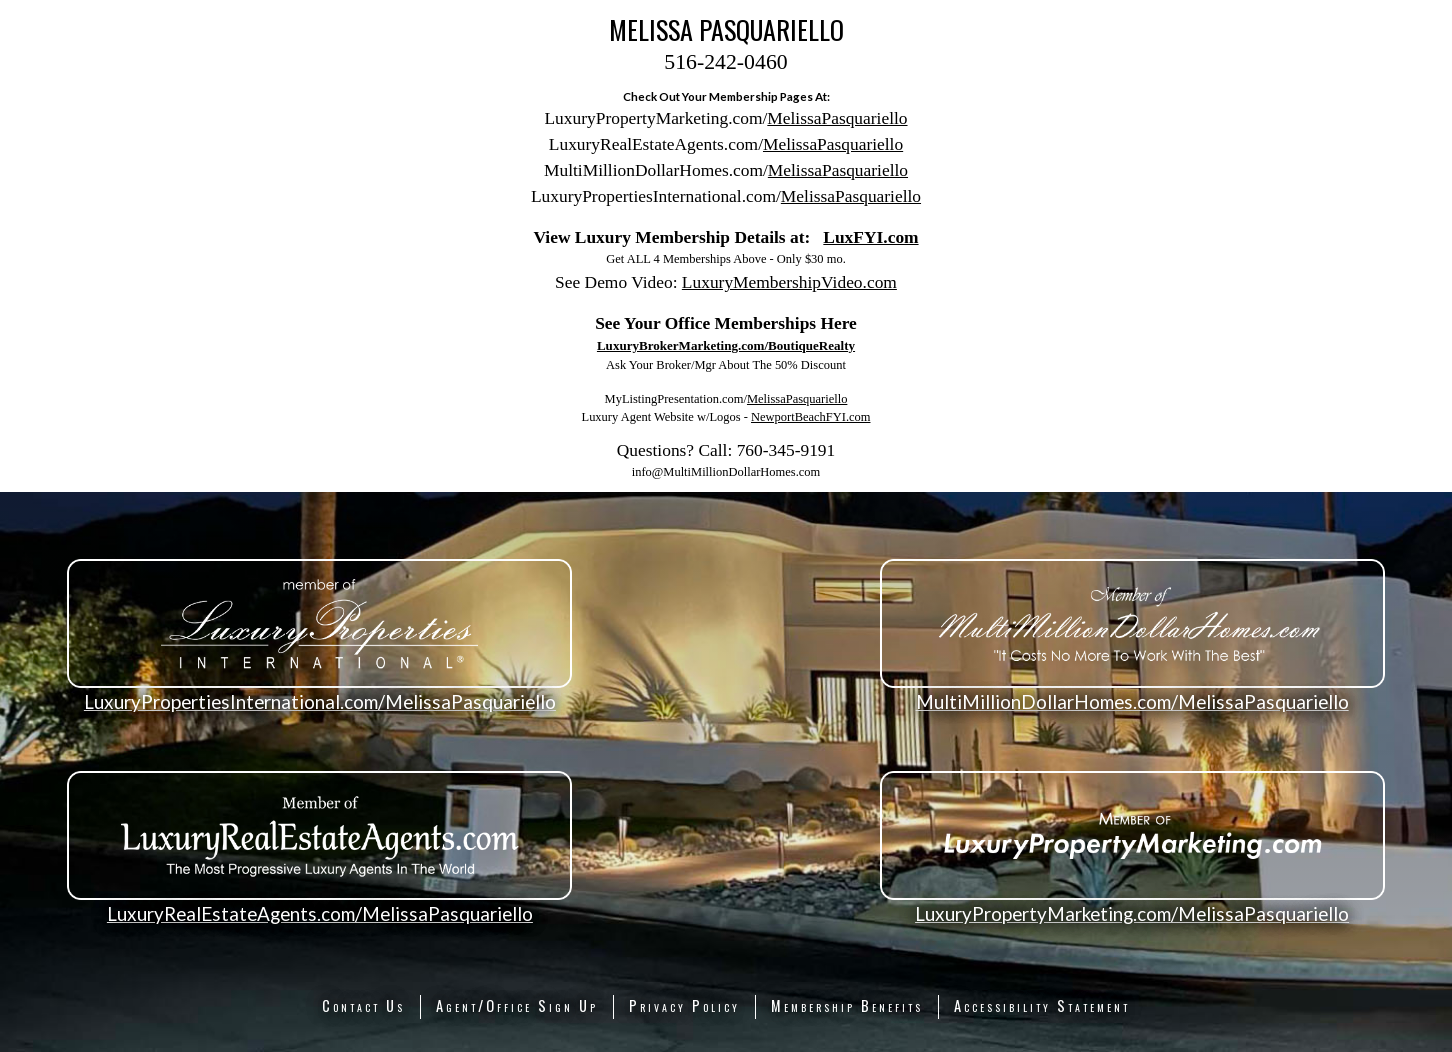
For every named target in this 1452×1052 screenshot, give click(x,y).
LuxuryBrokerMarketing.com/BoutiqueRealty (726, 345)
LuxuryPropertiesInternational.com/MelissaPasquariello (320, 701)
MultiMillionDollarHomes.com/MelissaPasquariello (1132, 701)
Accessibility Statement (1042, 1005)
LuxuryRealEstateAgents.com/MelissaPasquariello (320, 913)
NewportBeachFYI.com (810, 417)
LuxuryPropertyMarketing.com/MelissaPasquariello (1132, 913)
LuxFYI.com (870, 237)
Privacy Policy (684, 1005)
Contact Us (363, 1005)
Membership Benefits (847, 1005)
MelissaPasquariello (837, 118)
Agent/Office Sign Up (517, 1005)
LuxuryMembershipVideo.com (789, 282)
